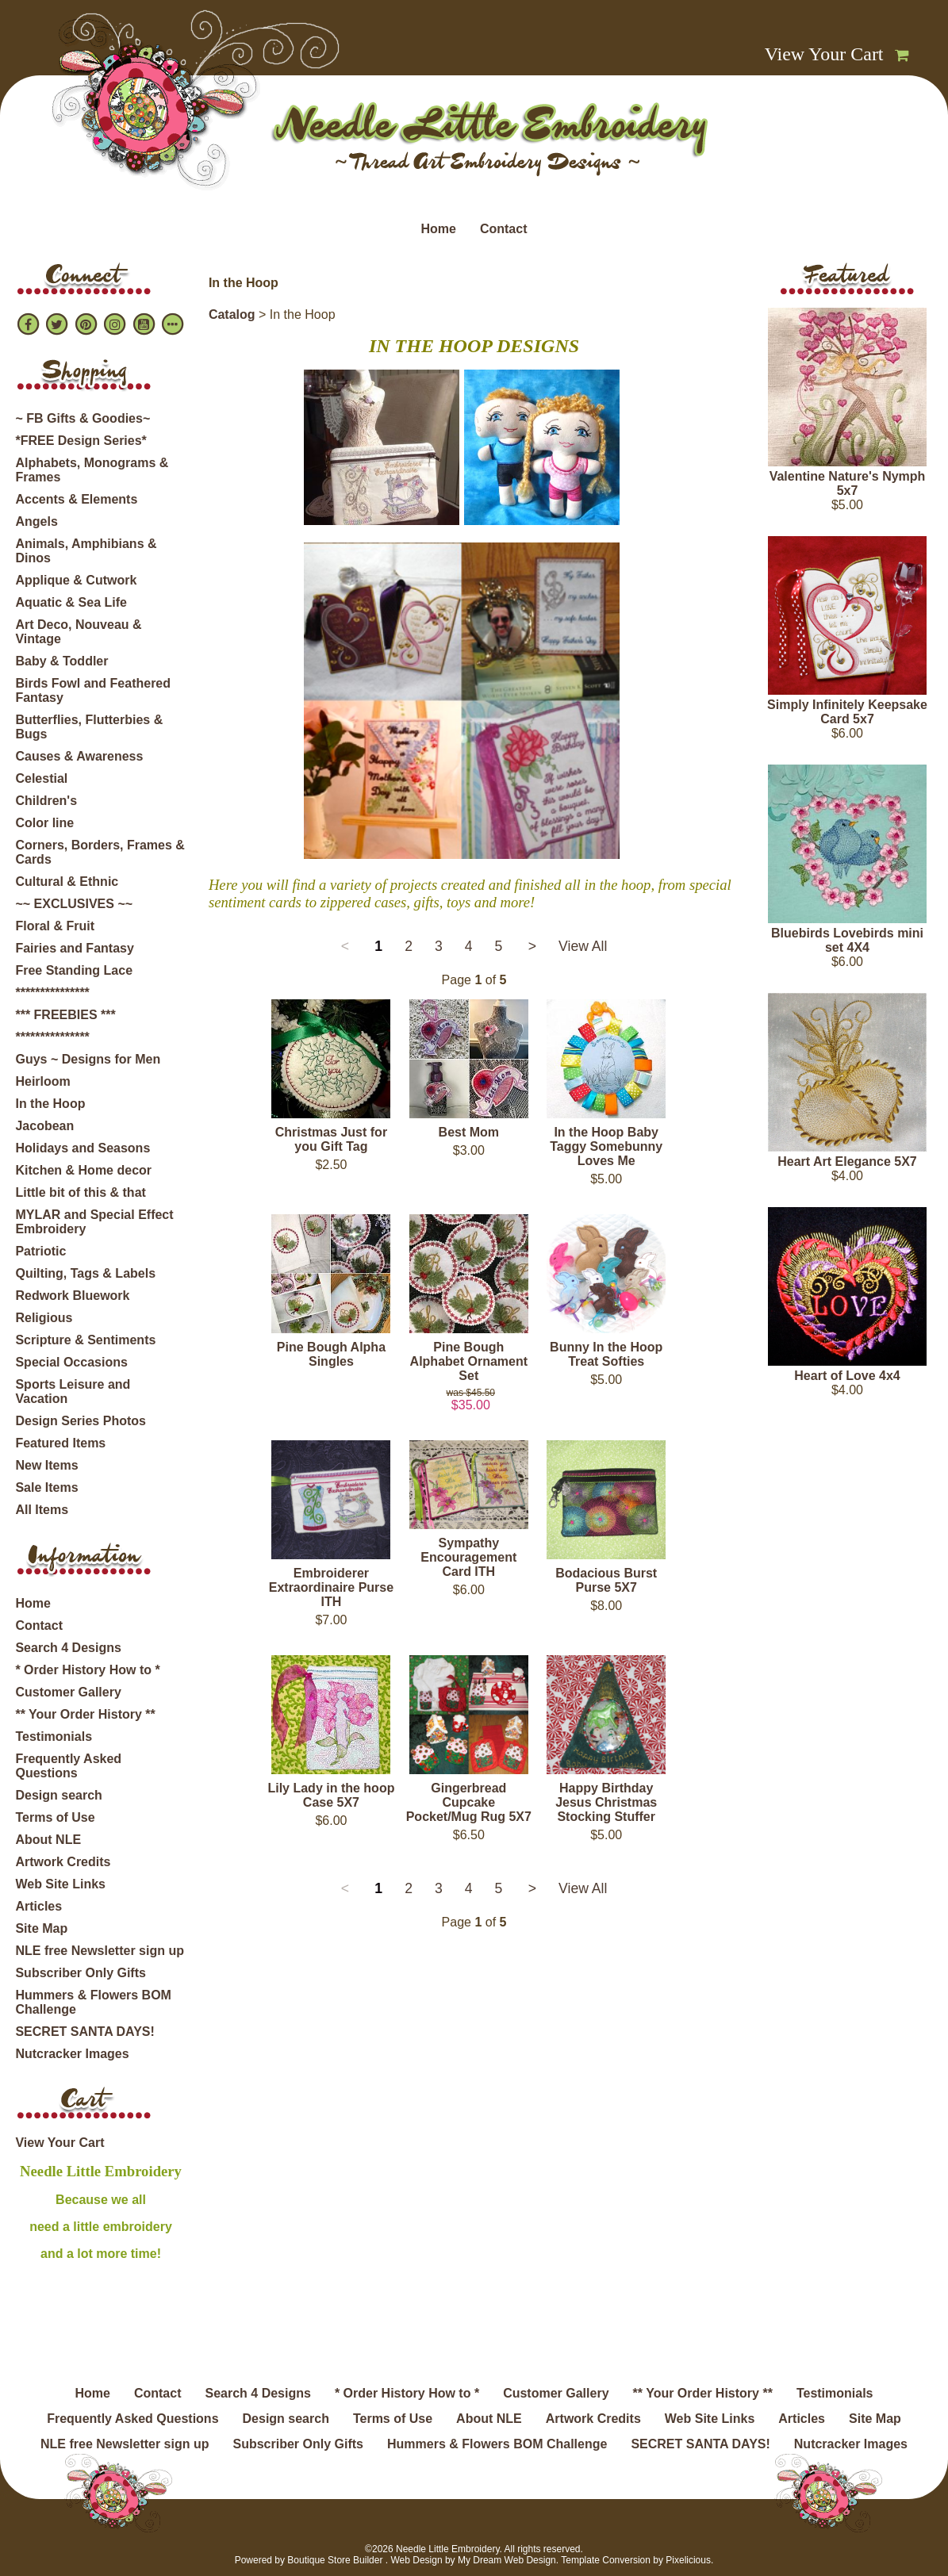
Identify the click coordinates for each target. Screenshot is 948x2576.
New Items (46, 1465)
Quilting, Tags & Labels (85, 1273)
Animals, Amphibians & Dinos (85, 551)
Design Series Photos (80, 1421)
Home (437, 229)
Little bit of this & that (80, 1192)
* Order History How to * (87, 1670)
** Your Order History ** (85, 1714)
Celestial (41, 778)
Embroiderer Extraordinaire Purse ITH (331, 1587)
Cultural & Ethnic (66, 881)
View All (582, 946)
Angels (36, 521)
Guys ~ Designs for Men (87, 1059)
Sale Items (46, 1487)
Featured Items (60, 1443)
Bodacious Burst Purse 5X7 (606, 1580)
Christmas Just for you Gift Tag (331, 1139)
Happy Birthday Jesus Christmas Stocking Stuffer (606, 1802)
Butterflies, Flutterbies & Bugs (89, 727)
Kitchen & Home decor (83, 1170)
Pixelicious (688, 2560)
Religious (43, 1317)
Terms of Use (54, 1817)
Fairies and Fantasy (74, 948)
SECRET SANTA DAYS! (84, 2031)
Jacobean (44, 1126)
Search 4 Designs (68, 1647)
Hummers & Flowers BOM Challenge (93, 2002)
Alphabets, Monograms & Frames (91, 470)
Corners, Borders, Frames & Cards (99, 852)
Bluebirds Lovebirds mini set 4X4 (847, 940)
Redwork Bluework (72, 1295)
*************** (52, 992)
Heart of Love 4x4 (847, 1375)
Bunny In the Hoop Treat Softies (606, 1354)
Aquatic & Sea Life (70, 602)
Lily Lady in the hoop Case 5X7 (330, 1795)
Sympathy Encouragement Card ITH (468, 1557)
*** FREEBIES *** (65, 1015)
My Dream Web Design (507, 2560)
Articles (38, 1906)
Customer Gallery (68, 1692)
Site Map (41, 1928)
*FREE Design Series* (80, 440)
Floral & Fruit (54, 926)
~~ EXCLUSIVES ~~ (73, 903)
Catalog (232, 314)
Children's (46, 800)
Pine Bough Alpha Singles (331, 1354)
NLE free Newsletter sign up (99, 1950)
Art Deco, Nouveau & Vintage (78, 632)
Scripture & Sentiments (85, 1340)
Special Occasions (71, 1362)
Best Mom (469, 1132)
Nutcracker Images (72, 2053)
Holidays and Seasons (82, 1148)
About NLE (48, 1839)
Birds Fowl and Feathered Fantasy (93, 690)
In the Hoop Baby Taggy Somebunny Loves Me (606, 1146)
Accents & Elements (76, 499)
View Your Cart (824, 54)
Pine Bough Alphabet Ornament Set (469, 1361)
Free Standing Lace (73, 970)
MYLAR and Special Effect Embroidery (94, 1222)
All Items (41, 1509)
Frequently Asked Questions (68, 1766)
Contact (504, 229)
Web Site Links (60, 1884)
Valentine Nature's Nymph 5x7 (848, 483)
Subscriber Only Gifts (80, 1973)
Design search (58, 1795)
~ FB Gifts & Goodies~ (82, 418)
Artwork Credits (62, 1862)
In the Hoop (50, 1103)
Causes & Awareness (79, 756)
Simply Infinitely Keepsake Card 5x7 (847, 712)
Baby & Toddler (61, 661)
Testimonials (53, 1736)
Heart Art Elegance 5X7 (846, 1161)
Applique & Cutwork (75, 580)
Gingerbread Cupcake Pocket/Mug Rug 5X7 (469, 1802)
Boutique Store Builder (334, 2560)
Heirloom (42, 1081)
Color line (44, 823)
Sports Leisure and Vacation (72, 1391)
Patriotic (40, 1251)
